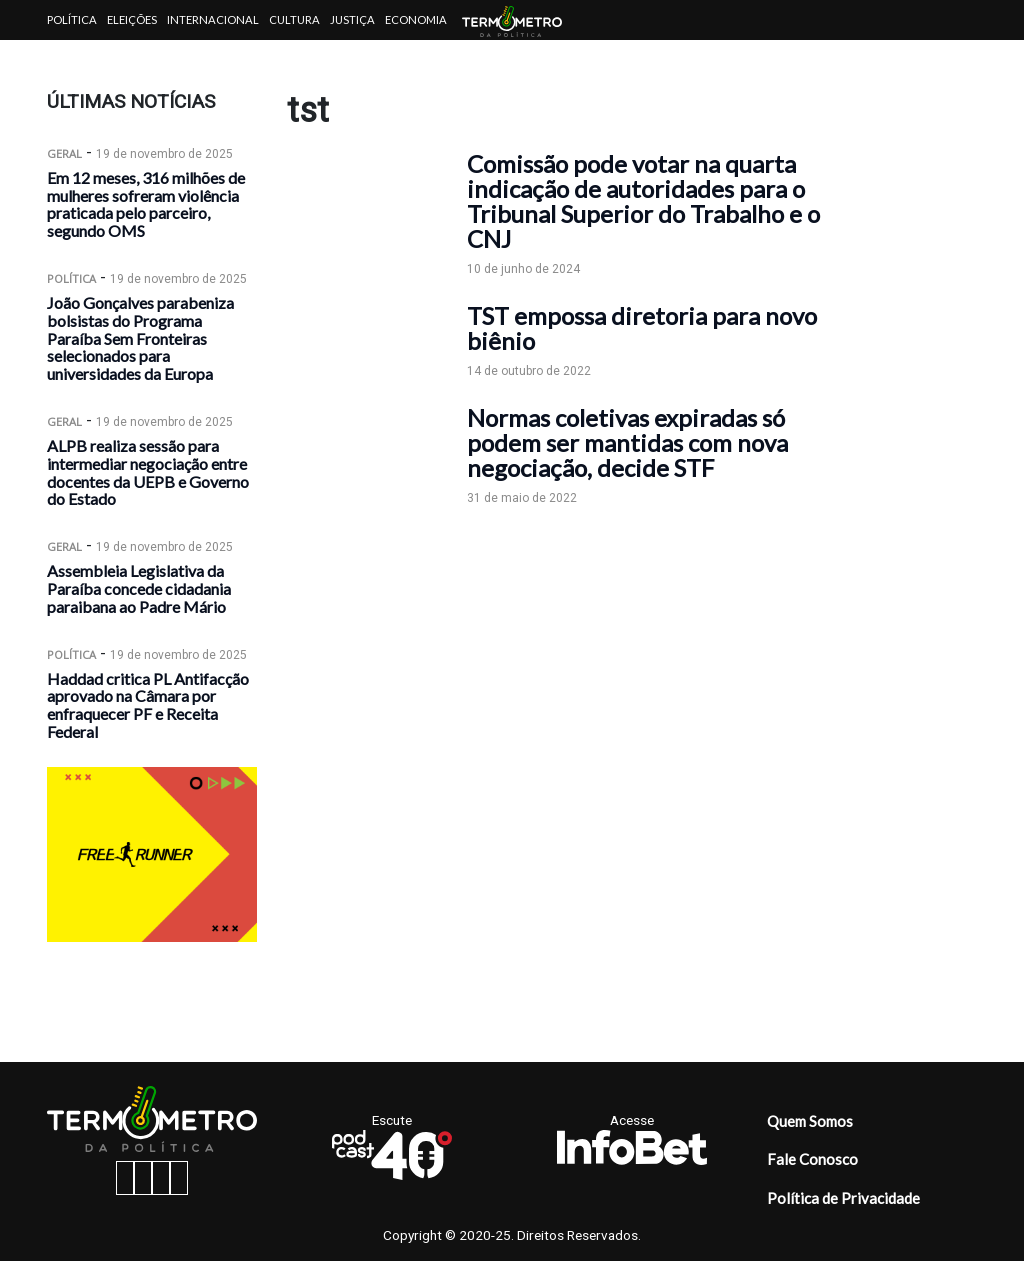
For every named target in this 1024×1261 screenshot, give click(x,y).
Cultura (294, 19)
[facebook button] (125, 1178)
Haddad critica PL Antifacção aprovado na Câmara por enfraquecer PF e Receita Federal (148, 705)
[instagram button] (143, 1178)
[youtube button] (179, 1178)
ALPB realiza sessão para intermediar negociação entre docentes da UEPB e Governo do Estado (148, 472)
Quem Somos (810, 1121)
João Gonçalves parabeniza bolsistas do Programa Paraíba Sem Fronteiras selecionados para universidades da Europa (140, 338)
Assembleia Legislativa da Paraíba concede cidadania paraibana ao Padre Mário (139, 588)
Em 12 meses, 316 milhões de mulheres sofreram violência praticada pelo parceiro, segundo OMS (146, 204)
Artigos (71, 59)
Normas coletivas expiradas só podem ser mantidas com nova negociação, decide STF (627, 442)
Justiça (352, 19)
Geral (64, 153)
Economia (416, 19)
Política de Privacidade (843, 1198)
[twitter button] (161, 1178)
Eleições (132, 19)
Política (72, 19)
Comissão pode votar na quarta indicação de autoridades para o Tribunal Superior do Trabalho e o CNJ (643, 201)
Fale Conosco (812, 1159)
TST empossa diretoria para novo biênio (642, 328)
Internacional (213, 19)
